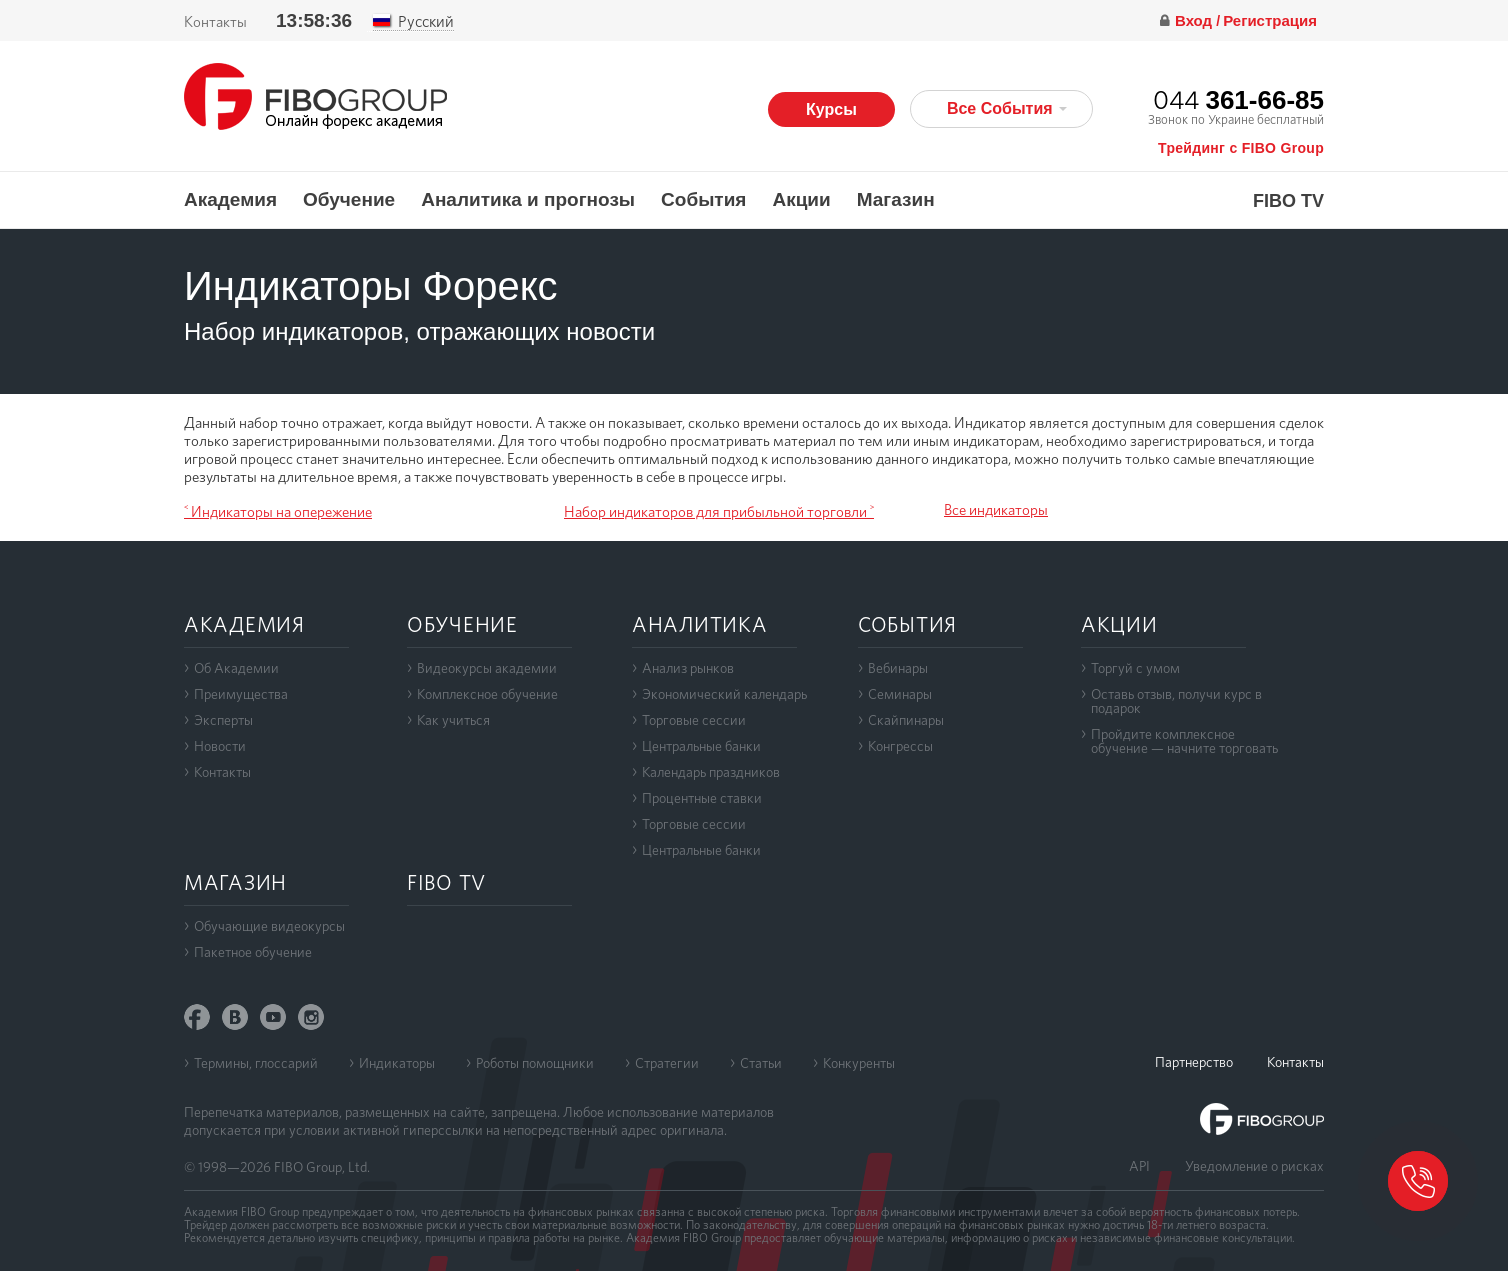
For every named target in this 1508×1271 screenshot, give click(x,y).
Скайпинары (906, 720)
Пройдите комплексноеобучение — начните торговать (1184, 741)
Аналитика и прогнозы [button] (528, 200)
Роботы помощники (535, 1063)
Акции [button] (801, 200)
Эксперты (223, 720)
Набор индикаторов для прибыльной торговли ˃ (719, 512)
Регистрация (1270, 20)
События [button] (703, 200)
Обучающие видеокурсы (269, 926)
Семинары (900, 694)
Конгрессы (900, 746)
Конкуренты (859, 1063)
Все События (1007, 108)
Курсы (831, 109)
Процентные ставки (702, 798)
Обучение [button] (349, 200)
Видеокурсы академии (487, 668)
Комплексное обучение (487, 694)
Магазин (896, 200)
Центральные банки (701, 746)
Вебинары (898, 668)
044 (1238, 99)
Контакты (215, 22)
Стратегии (667, 1063)
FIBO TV (1288, 201)
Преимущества (241, 694)
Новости (220, 746)
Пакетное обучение (253, 952)
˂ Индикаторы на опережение (278, 512)
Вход (1195, 20)
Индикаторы (397, 1063)
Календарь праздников (711, 772)
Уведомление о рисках (1254, 1166)
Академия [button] (230, 200)
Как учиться (453, 720)
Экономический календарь (724, 694)
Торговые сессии (694, 720)
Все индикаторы (996, 510)
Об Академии (236, 668)
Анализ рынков (688, 668)
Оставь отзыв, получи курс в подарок (1176, 701)
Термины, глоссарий (256, 1063)
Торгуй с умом (1135, 668)
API (1139, 1166)
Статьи (761, 1063)
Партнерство (1194, 1062)
